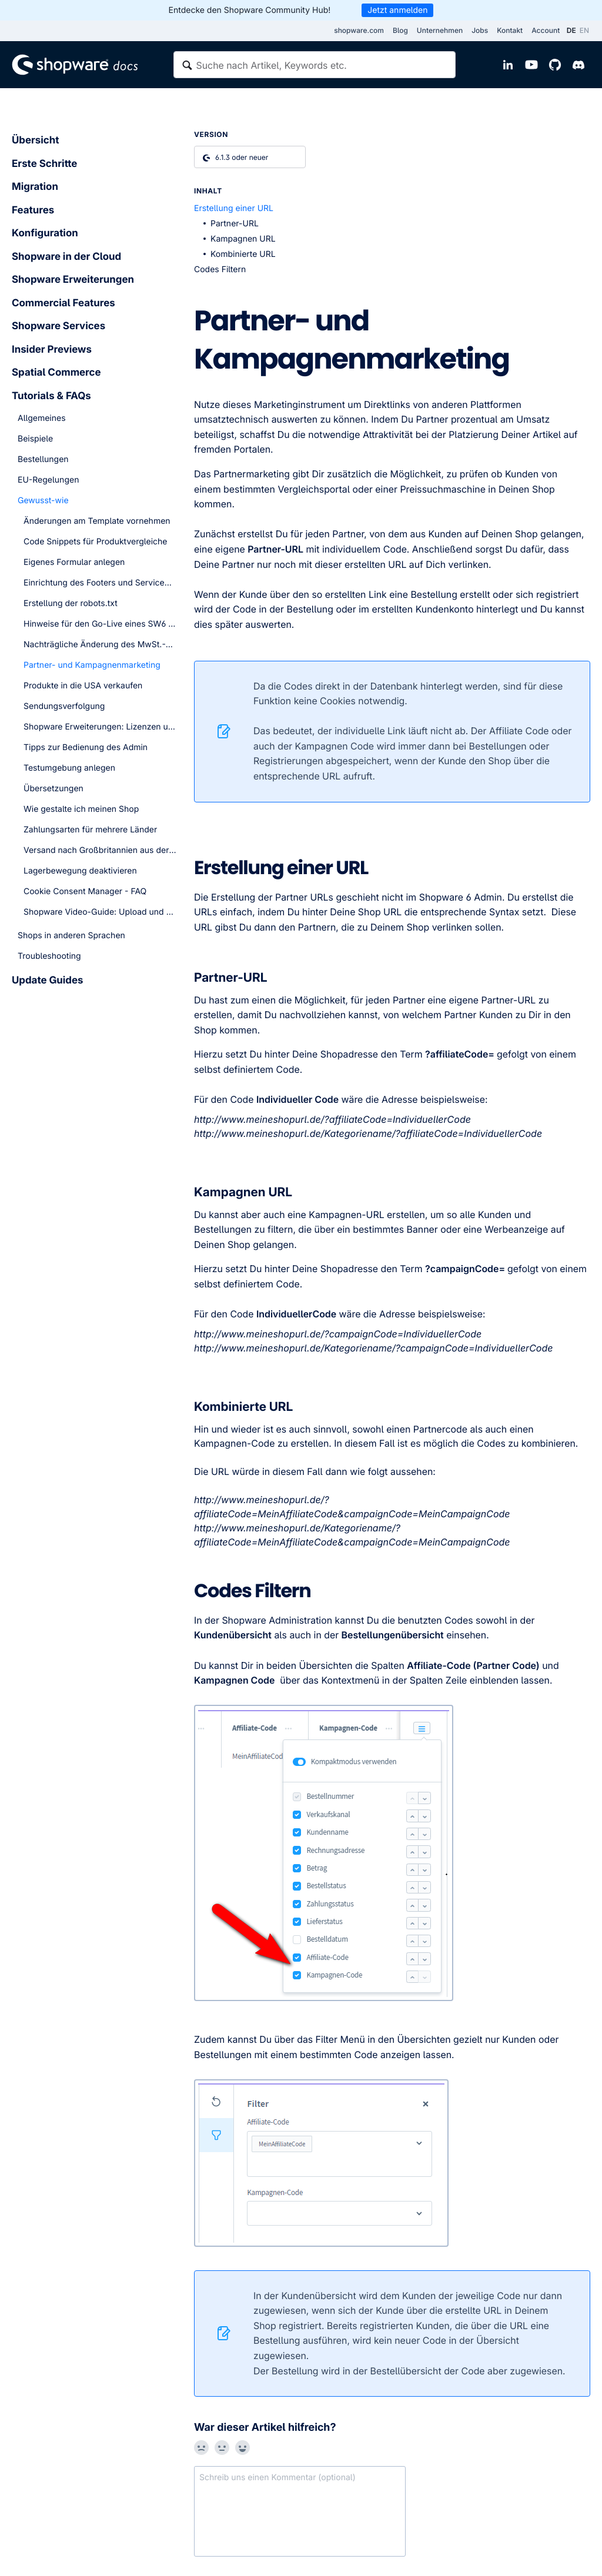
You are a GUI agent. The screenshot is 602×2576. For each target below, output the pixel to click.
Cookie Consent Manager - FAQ (85, 891)
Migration (35, 187)
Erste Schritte (44, 164)
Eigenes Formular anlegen (74, 562)
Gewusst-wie (43, 501)
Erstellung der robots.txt (71, 603)
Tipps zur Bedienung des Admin (86, 747)
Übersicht (35, 140)
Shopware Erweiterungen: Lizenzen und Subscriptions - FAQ (100, 727)
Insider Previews (52, 350)
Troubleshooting (49, 956)
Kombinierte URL (243, 254)
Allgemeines (42, 418)
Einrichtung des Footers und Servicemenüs (100, 583)
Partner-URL (234, 224)
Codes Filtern (220, 270)
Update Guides (47, 980)
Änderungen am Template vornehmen (97, 521)
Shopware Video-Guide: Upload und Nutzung (100, 912)
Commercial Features (63, 303)
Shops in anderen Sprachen (71, 936)
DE (571, 30)
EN (584, 30)
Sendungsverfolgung (64, 706)
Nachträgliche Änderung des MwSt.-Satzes (100, 645)
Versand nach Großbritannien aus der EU (100, 850)
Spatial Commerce (56, 373)
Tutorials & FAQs (51, 396)
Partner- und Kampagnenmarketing (92, 665)
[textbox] (314, 64)
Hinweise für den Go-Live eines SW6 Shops (100, 624)
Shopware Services (58, 326)
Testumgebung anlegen (69, 768)
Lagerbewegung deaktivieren (80, 871)
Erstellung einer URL (233, 208)
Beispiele (35, 439)
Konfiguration (45, 233)
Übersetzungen (53, 789)
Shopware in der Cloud (66, 257)
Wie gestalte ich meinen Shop (81, 809)
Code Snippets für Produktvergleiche (95, 542)
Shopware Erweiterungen (73, 280)
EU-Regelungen (48, 480)
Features (33, 210)
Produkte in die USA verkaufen (83, 686)
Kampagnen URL (243, 239)
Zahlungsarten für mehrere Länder (90, 830)
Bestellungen (43, 459)
